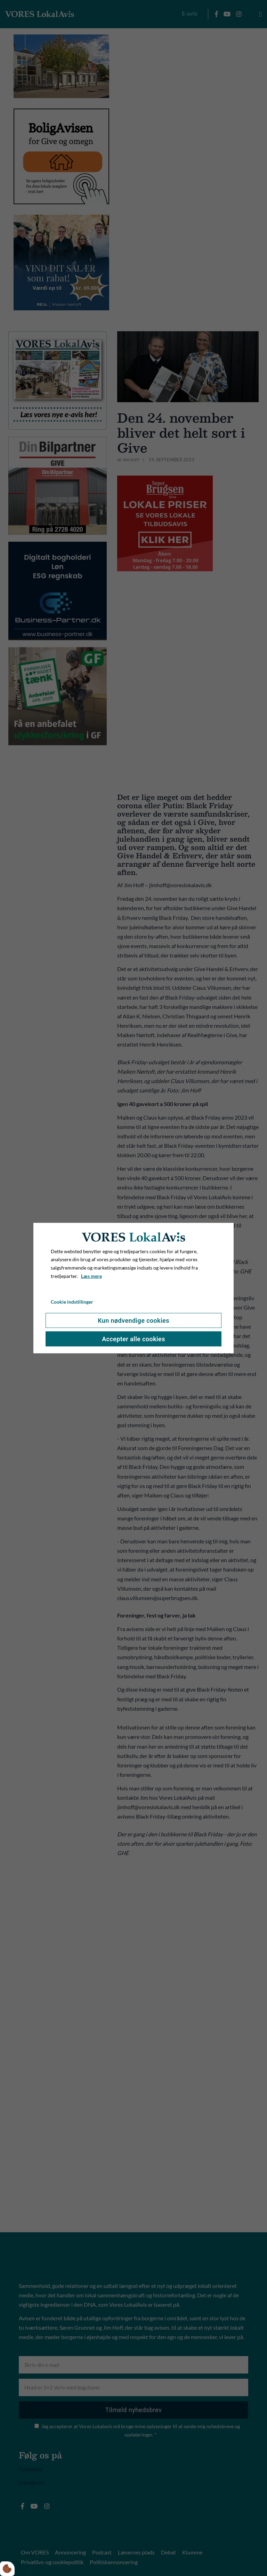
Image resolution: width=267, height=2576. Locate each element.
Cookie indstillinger (72, 1301)
